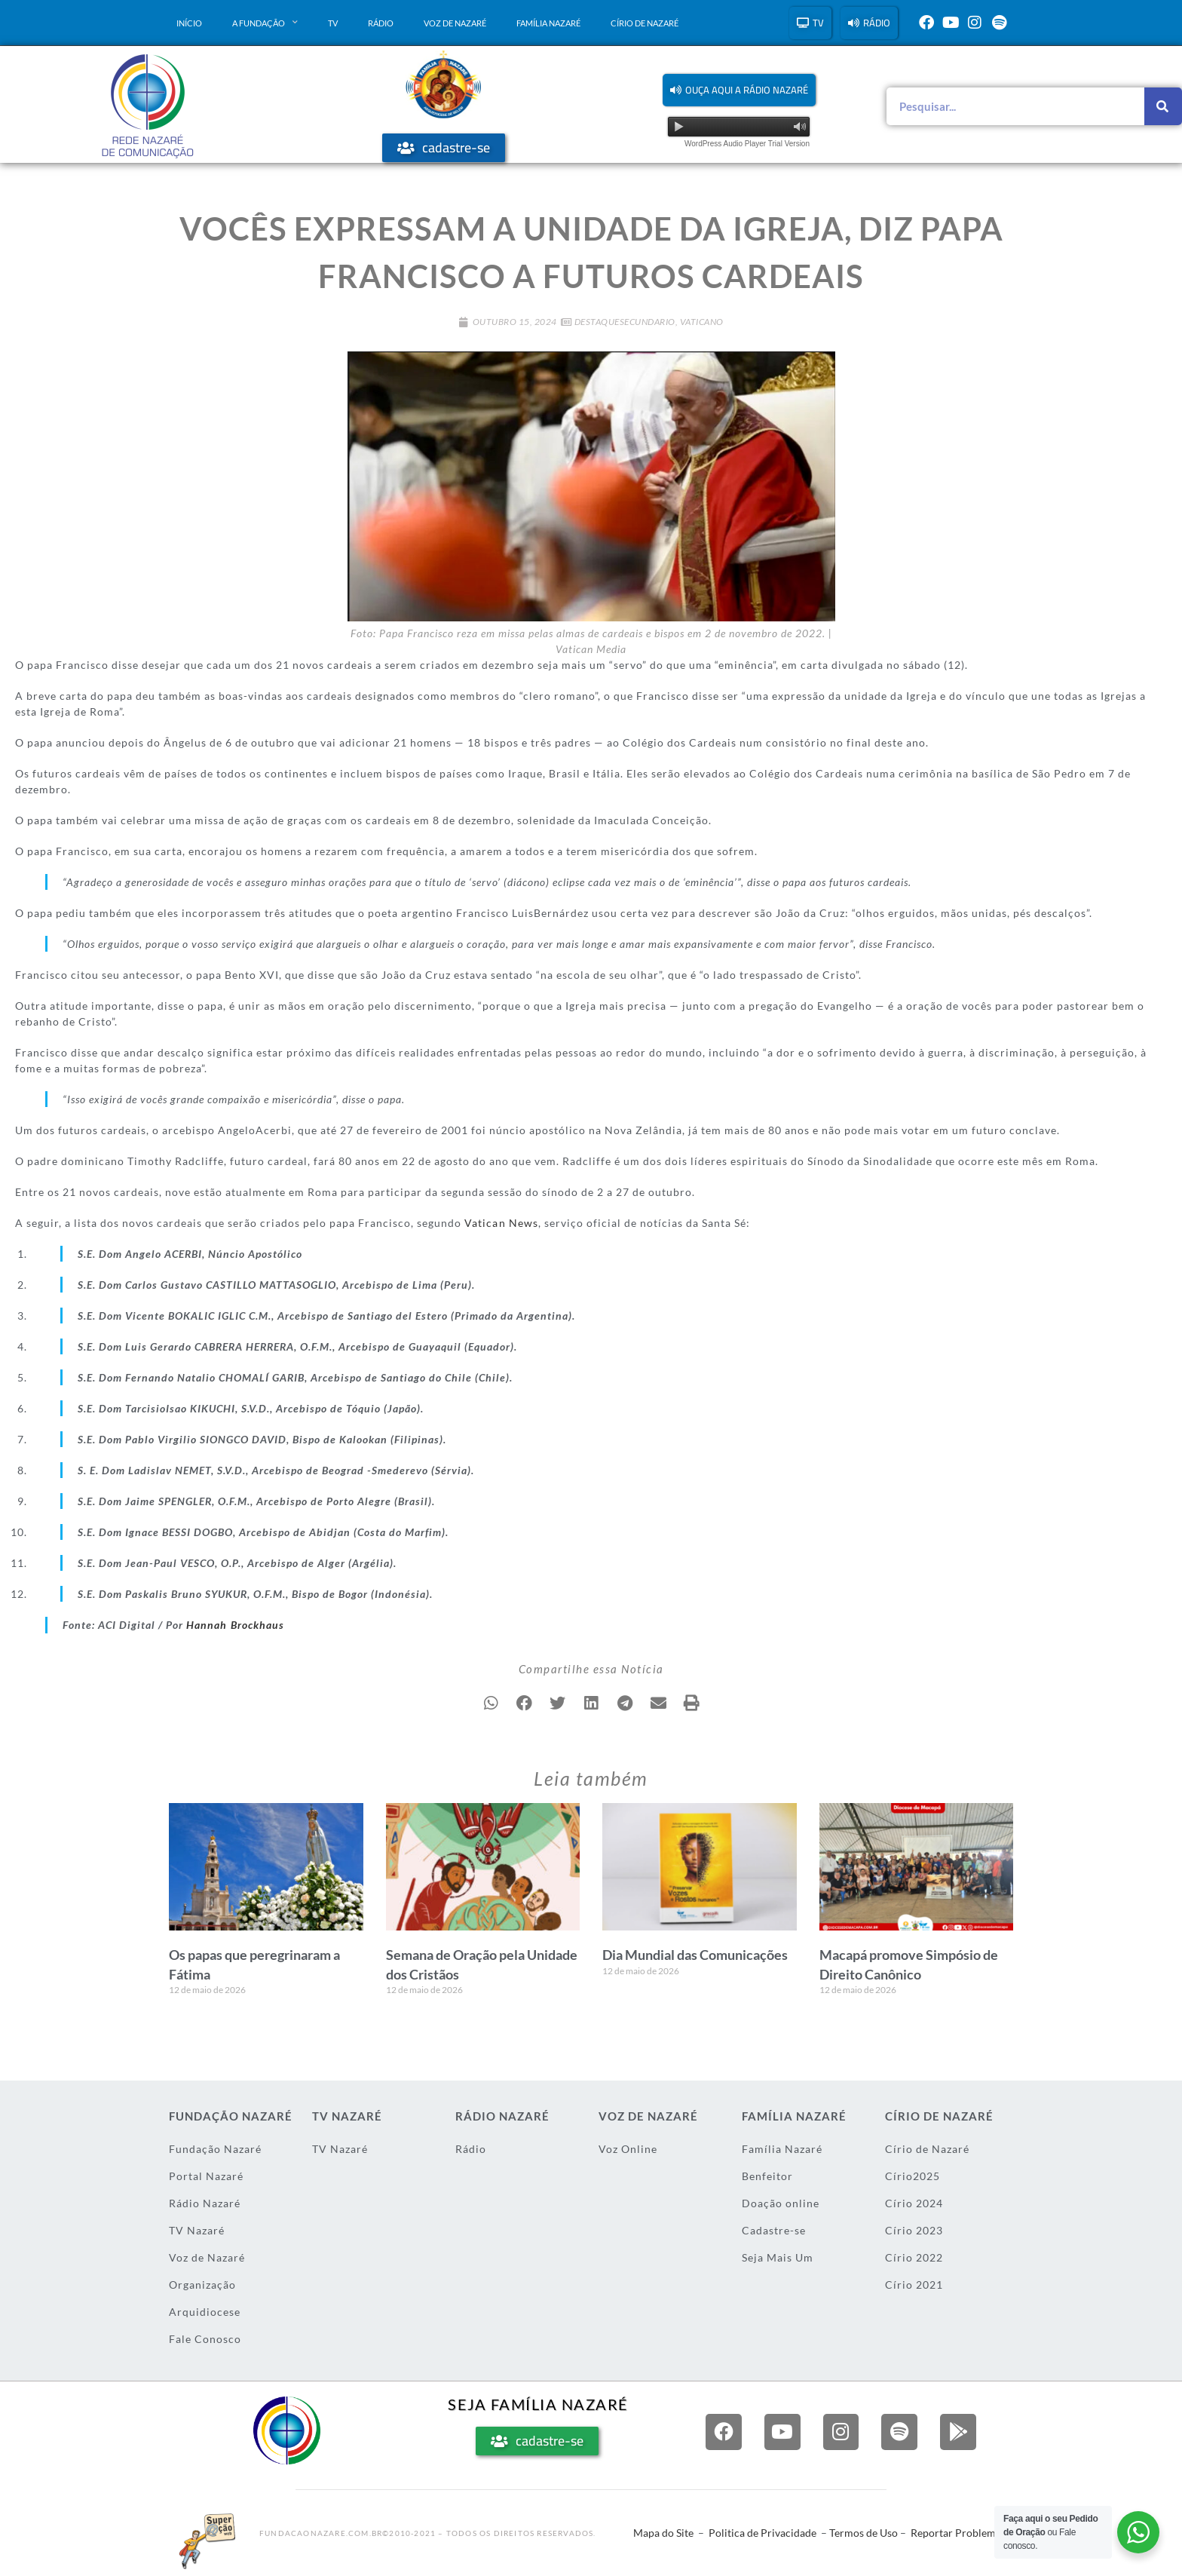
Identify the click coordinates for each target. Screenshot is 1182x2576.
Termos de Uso (863, 2532)
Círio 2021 (914, 2284)
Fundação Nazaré (215, 2148)
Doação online (780, 2203)
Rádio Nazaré (204, 2203)
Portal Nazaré (206, 2176)
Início (189, 23)
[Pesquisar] (1163, 106)
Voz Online (628, 2148)
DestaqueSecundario (624, 321)
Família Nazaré (548, 23)
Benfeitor (767, 2176)
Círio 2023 (914, 2230)
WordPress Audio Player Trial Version (747, 144)
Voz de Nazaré (455, 23)
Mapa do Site (663, 2532)
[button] (739, 90)
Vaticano (702, 321)
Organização (202, 2284)
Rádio (380, 23)
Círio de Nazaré (644, 23)
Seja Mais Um (777, 2257)
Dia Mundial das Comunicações (695, 1954)
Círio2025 (912, 2176)
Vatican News (500, 1222)
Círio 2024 (914, 2203)
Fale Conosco (205, 2338)
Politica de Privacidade (762, 2532)
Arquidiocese (204, 2311)
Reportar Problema (956, 2532)
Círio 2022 (914, 2257)
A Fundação (265, 22)
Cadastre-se (774, 2230)
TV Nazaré (197, 2230)
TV (333, 23)
